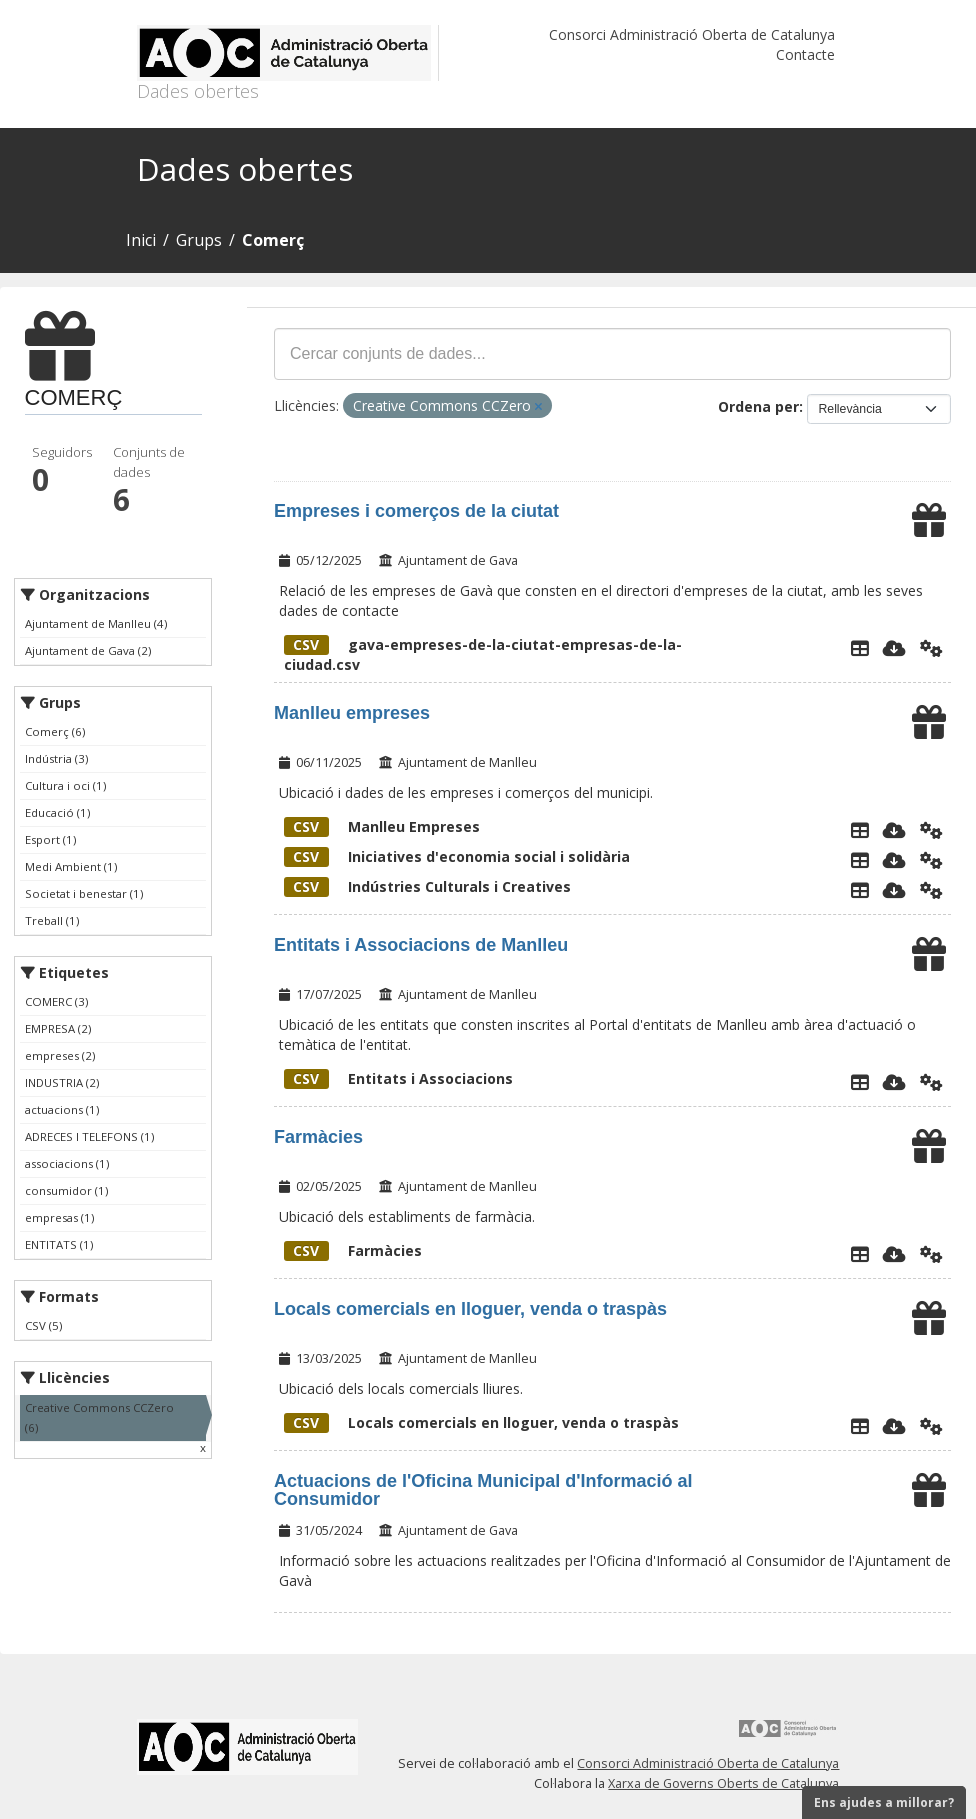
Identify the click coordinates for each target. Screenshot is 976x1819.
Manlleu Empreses (382, 826)
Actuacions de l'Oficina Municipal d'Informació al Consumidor (483, 1490)
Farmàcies (318, 1137)
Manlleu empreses (352, 713)
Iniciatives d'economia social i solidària (457, 856)
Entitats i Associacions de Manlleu (421, 945)
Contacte (805, 54)
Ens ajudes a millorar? (884, 1802)
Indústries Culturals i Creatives (427, 886)
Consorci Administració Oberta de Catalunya (692, 34)
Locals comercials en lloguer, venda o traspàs (470, 1309)
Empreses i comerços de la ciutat (416, 511)
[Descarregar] (894, 648)
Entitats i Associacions (398, 1078)
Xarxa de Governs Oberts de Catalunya (723, 1783)
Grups (199, 240)
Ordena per (758, 406)
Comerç (273, 240)
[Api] (931, 648)
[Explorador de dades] (860, 648)
